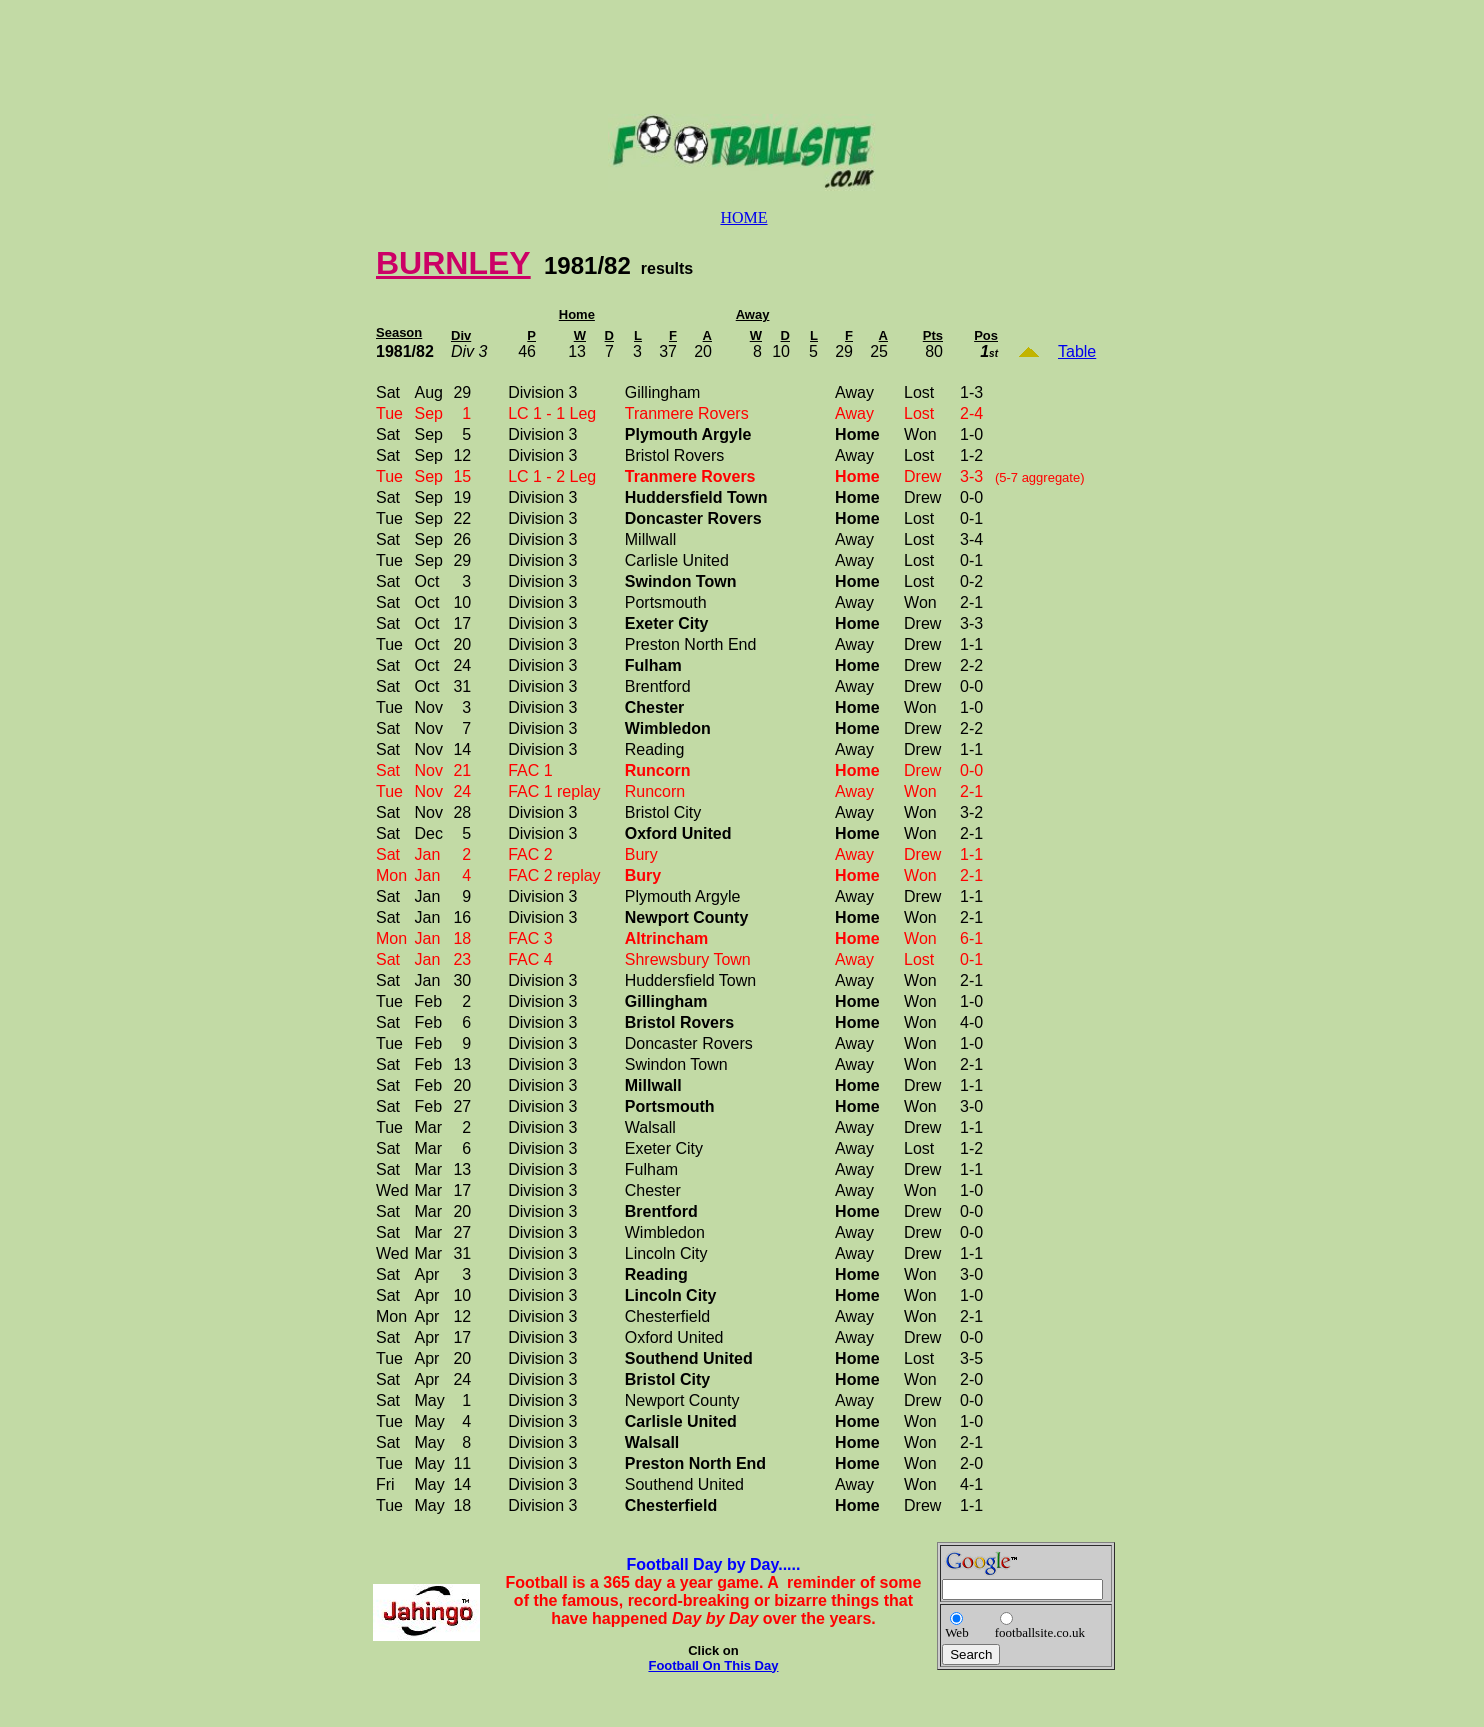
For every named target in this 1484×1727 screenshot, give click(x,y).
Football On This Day (713, 1665)
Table (1077, 351)
